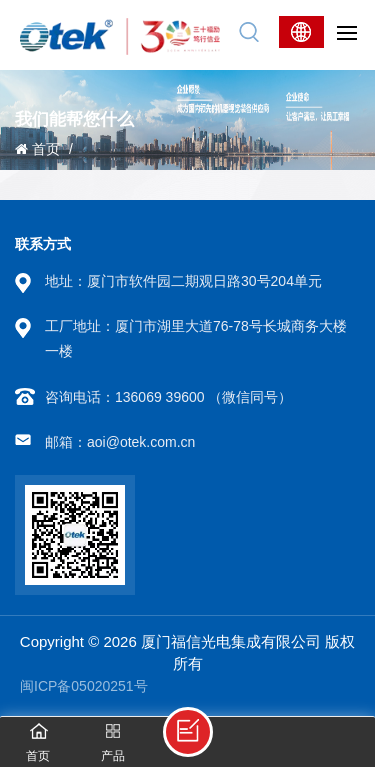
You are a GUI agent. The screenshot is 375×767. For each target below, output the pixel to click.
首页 (37, 149)
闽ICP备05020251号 (84, 686)
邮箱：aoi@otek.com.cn (120, 442)
